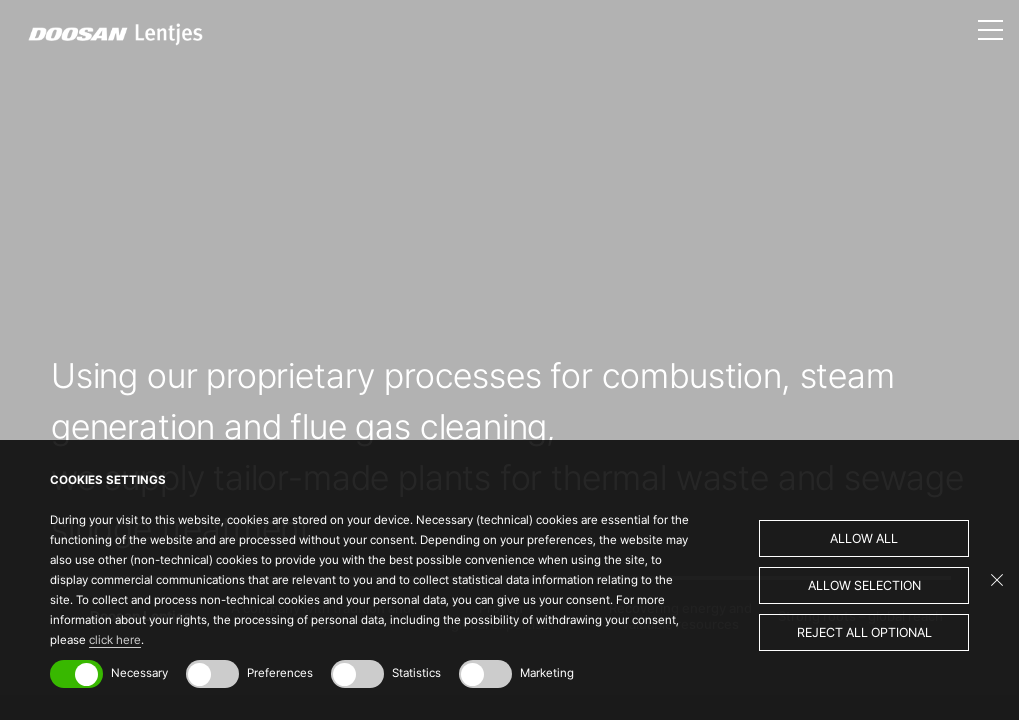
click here (115, 640)
